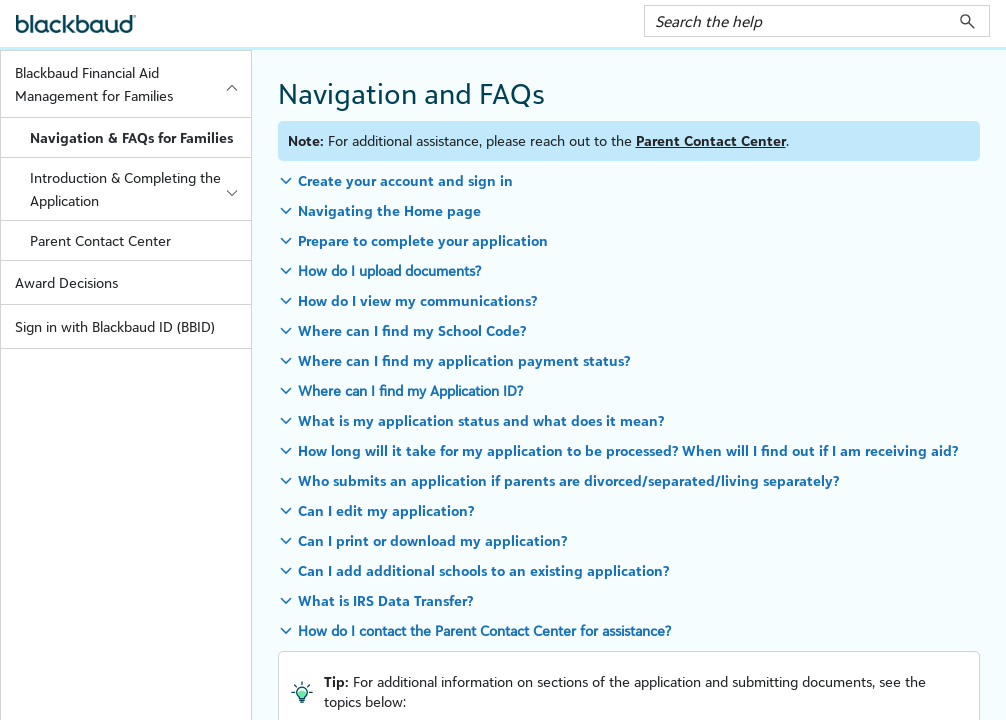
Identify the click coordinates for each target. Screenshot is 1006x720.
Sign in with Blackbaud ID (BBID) (115, 326)
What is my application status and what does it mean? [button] (481, 420)
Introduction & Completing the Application (140, 189)
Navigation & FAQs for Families (131, 137)
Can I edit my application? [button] (386, 510)
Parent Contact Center (100, 240)
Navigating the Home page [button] (389, 210)
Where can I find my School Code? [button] (412, 330)
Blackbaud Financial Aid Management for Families (132, 84)
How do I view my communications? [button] (417, 300)
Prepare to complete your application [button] (423, 240)
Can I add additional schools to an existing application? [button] (483, 570)
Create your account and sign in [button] (405, 180)
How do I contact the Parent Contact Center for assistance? (484, 630)
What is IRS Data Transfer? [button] (385, 600)
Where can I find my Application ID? (410, 390)
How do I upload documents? (389, 270)
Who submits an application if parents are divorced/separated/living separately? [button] (568, 480)
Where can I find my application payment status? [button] (464, 360)
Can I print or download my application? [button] (432, 540)
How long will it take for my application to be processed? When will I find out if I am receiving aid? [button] (628, 450)
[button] (967, 21)
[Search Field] (817, 21)
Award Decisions (66, 282)
